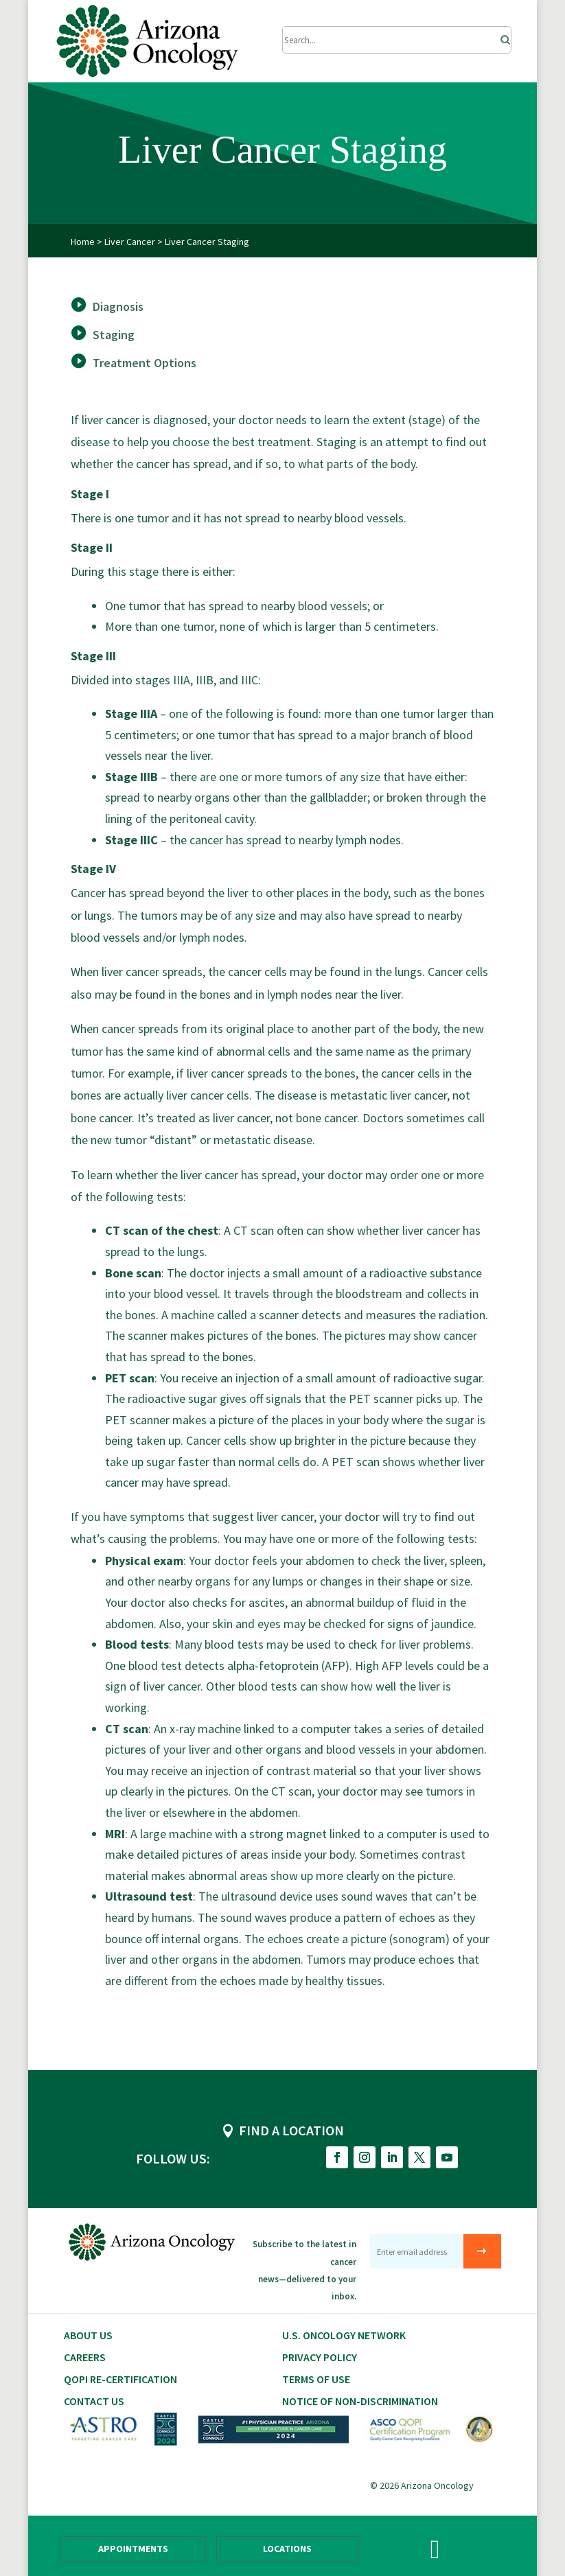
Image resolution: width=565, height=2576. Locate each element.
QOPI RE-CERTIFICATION (120, 2379)
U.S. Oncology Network (344, 2335)
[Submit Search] (396, 40)
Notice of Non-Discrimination (360, 2401)
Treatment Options (144, 363)
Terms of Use (316, 2379)
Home (83, 241)
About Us (88, 2335)
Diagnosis (118, 306)
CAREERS (85, 2357)
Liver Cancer (129, 241)
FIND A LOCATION (291, 2130)
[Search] (501, 36)
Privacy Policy (319, 2357)
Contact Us (94, 2401)
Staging (114, 335)
